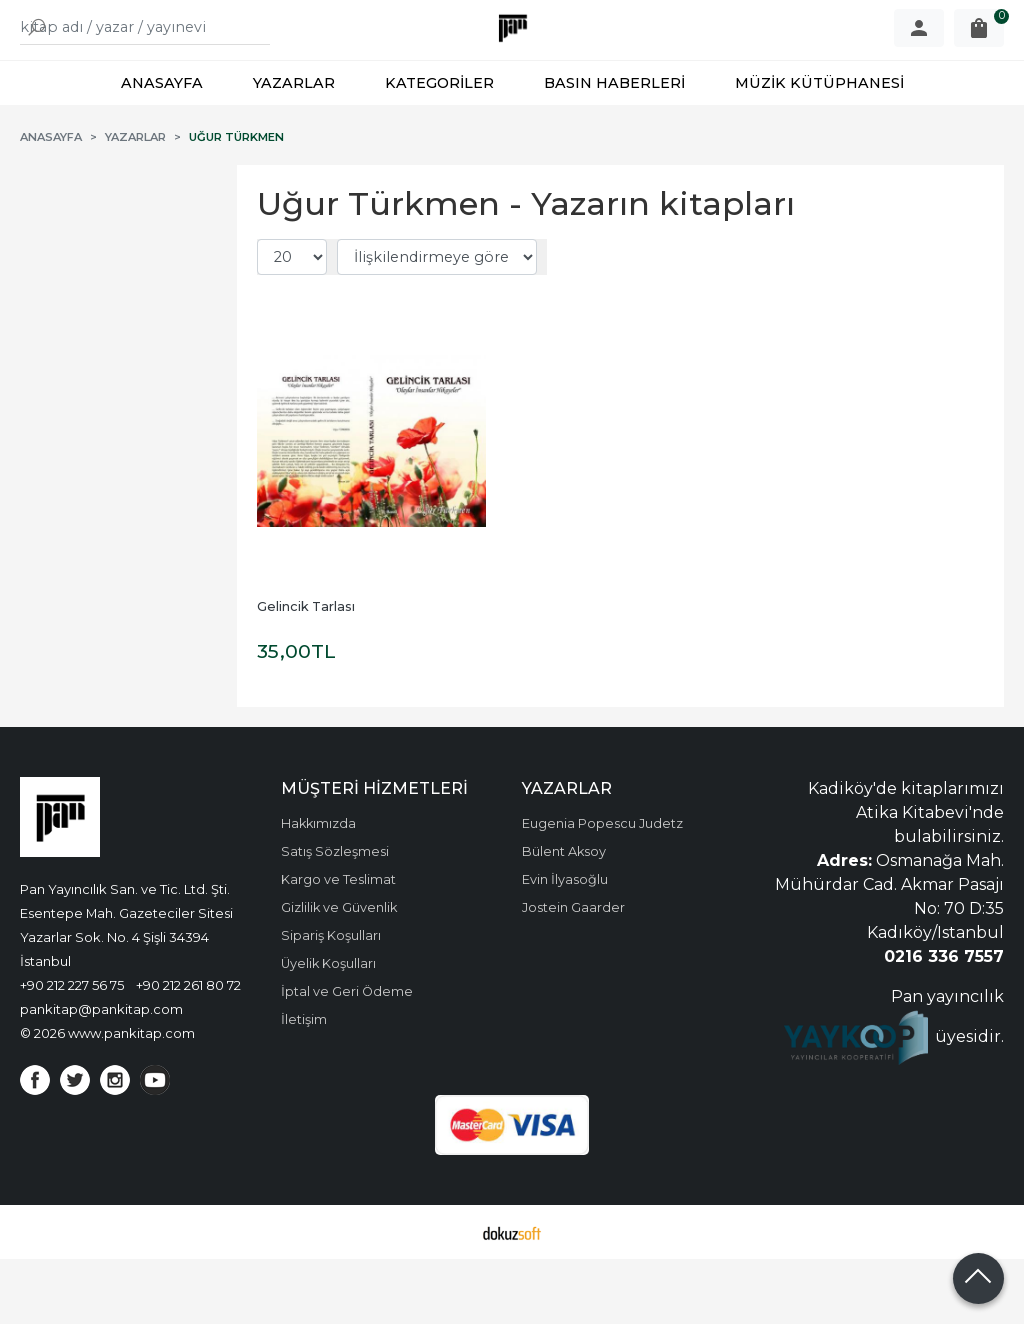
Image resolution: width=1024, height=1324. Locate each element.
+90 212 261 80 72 (188, 1050)
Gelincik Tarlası (306, 671)
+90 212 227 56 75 (72, 1050)
